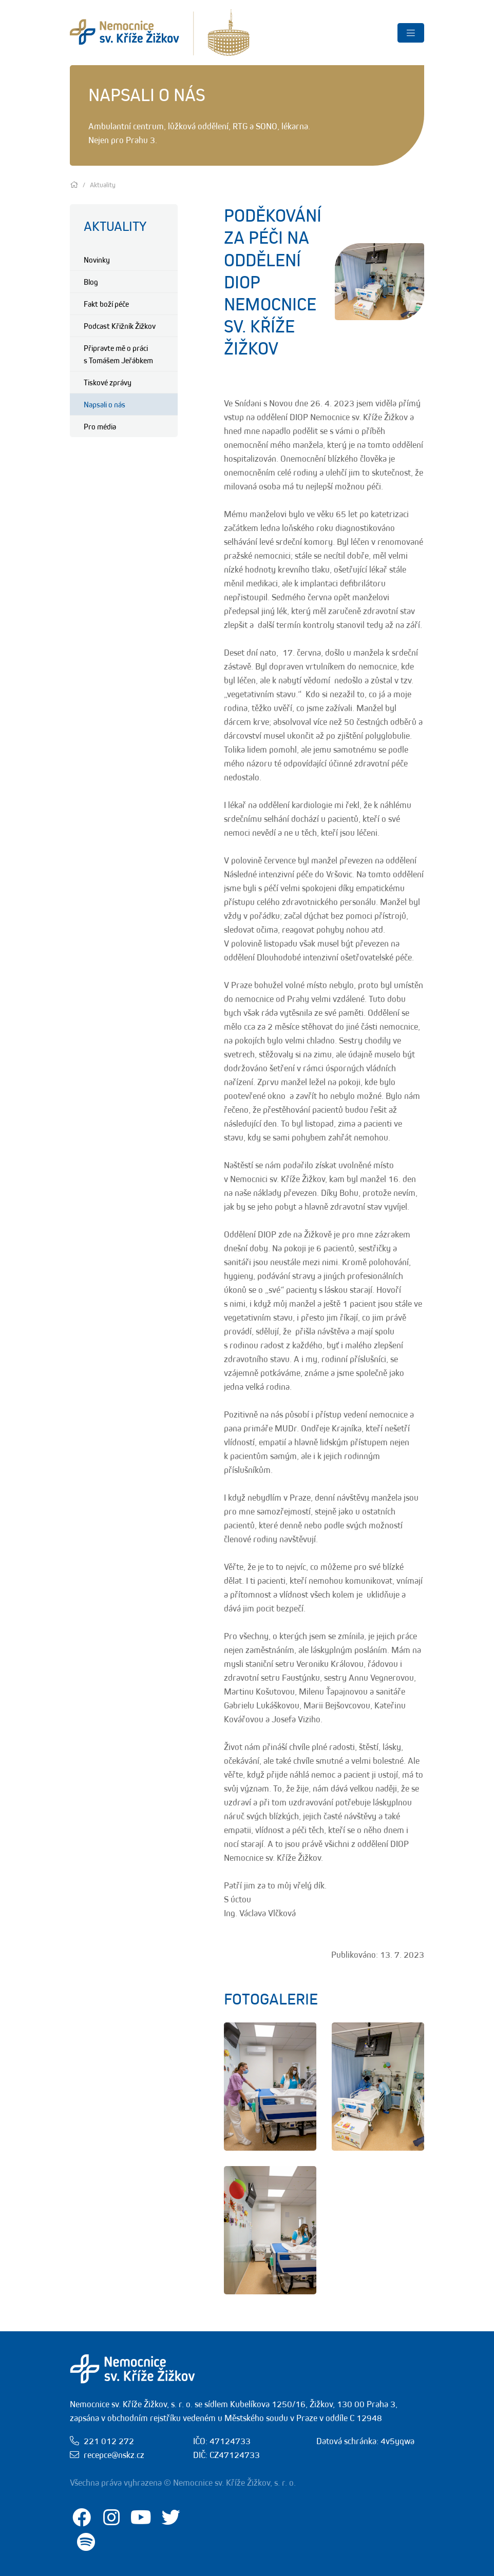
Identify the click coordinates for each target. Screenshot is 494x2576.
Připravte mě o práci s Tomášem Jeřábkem (118, 354)
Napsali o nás (104, 404)
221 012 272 (109, 2441)
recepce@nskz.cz (114, 2455)
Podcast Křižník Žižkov (120, 325)
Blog (91, 281)
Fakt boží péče (106, 303)
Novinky (97, 259)
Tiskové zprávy (107, 382)
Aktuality (115, 226)
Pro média (100, 426)
